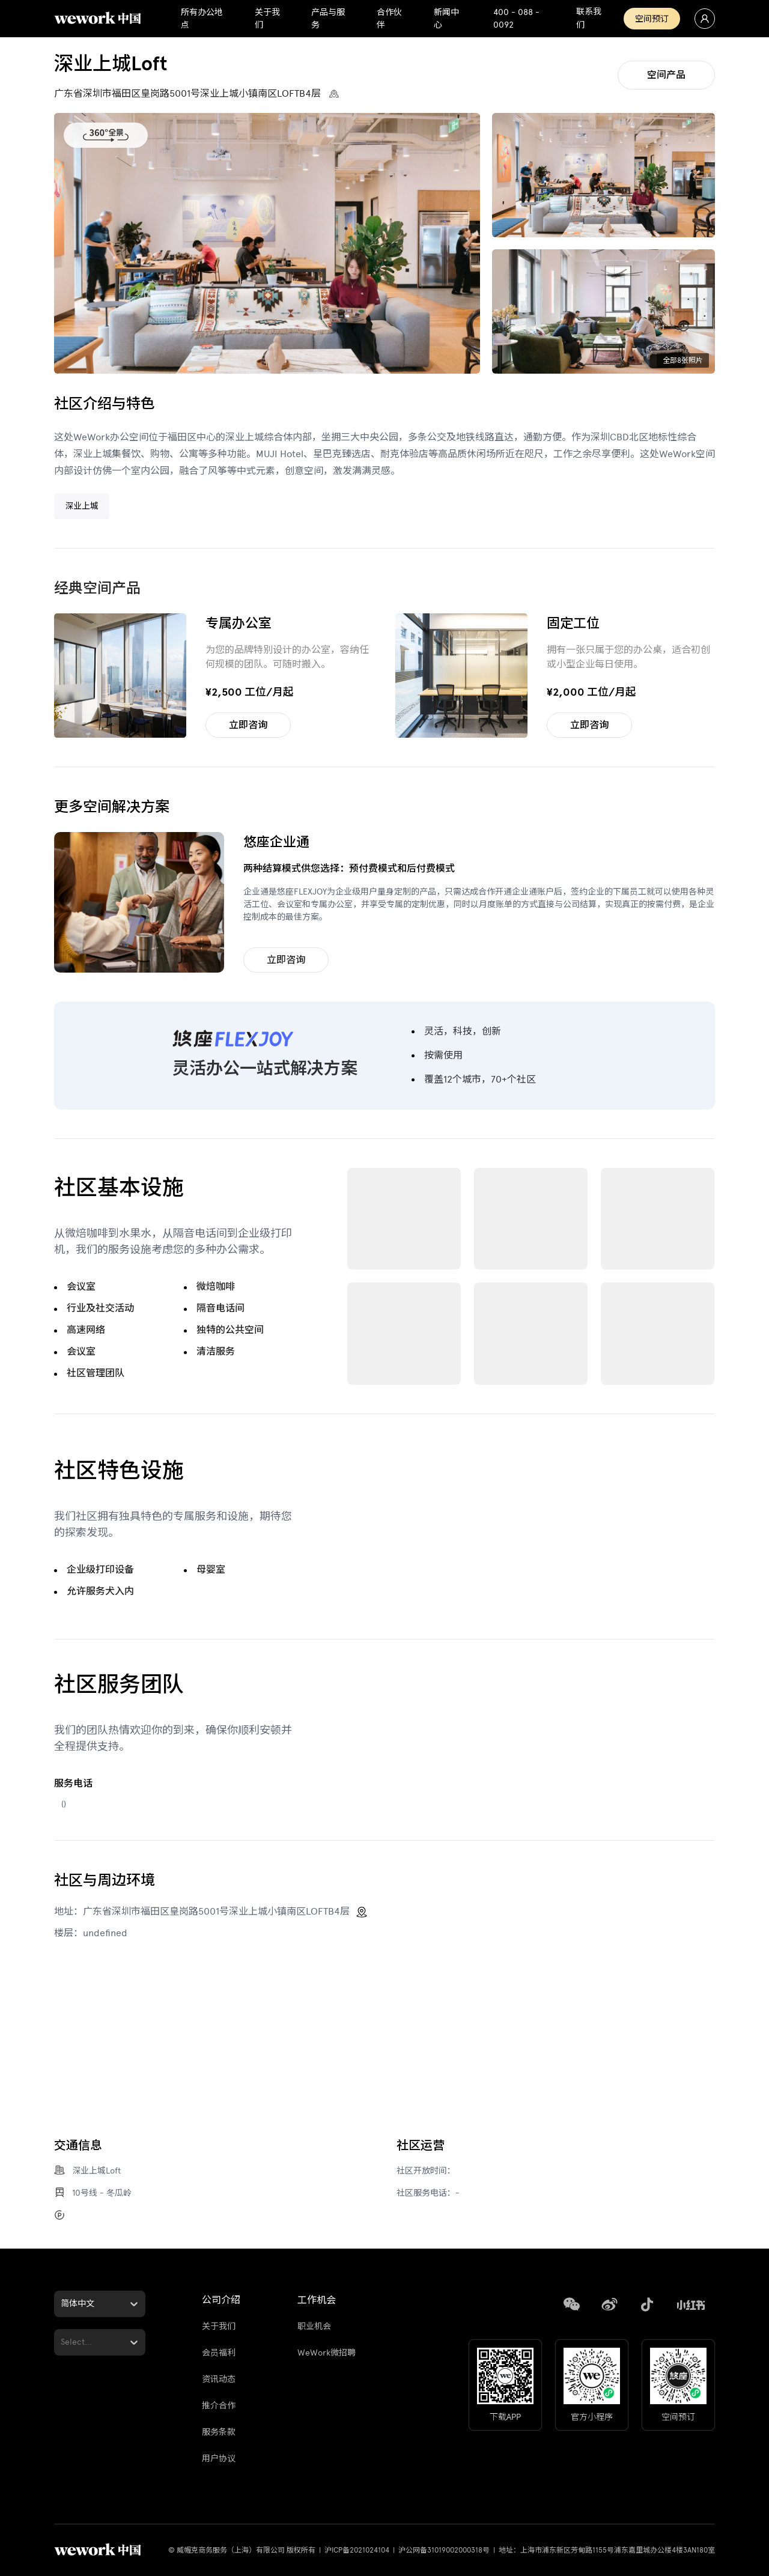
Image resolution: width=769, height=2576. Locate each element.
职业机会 (314, 2326)
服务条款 (219, 2432)
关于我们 (219, 2326)
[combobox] (62, 2303)
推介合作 (219, 2406)
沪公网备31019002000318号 (444, 2550)
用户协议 (219, 2458)
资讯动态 (219, 2379)
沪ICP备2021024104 (356, 2550)
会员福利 (219, 2353)
